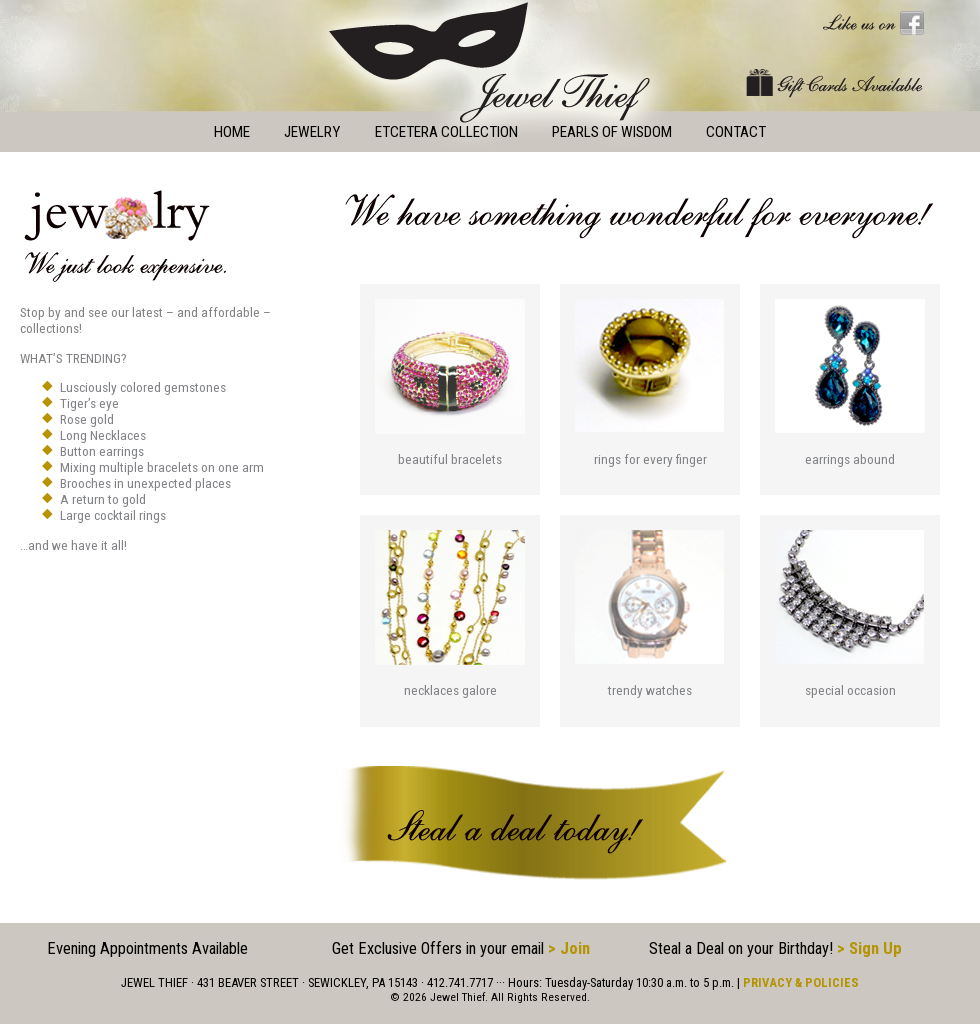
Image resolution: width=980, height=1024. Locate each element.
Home (232, 132)
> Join (569, 948)
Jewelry (312, 132)
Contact (736, 132)
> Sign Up (869, 948)
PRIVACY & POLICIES (801, 982)
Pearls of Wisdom (612, 132)
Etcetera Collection (446, 132)
